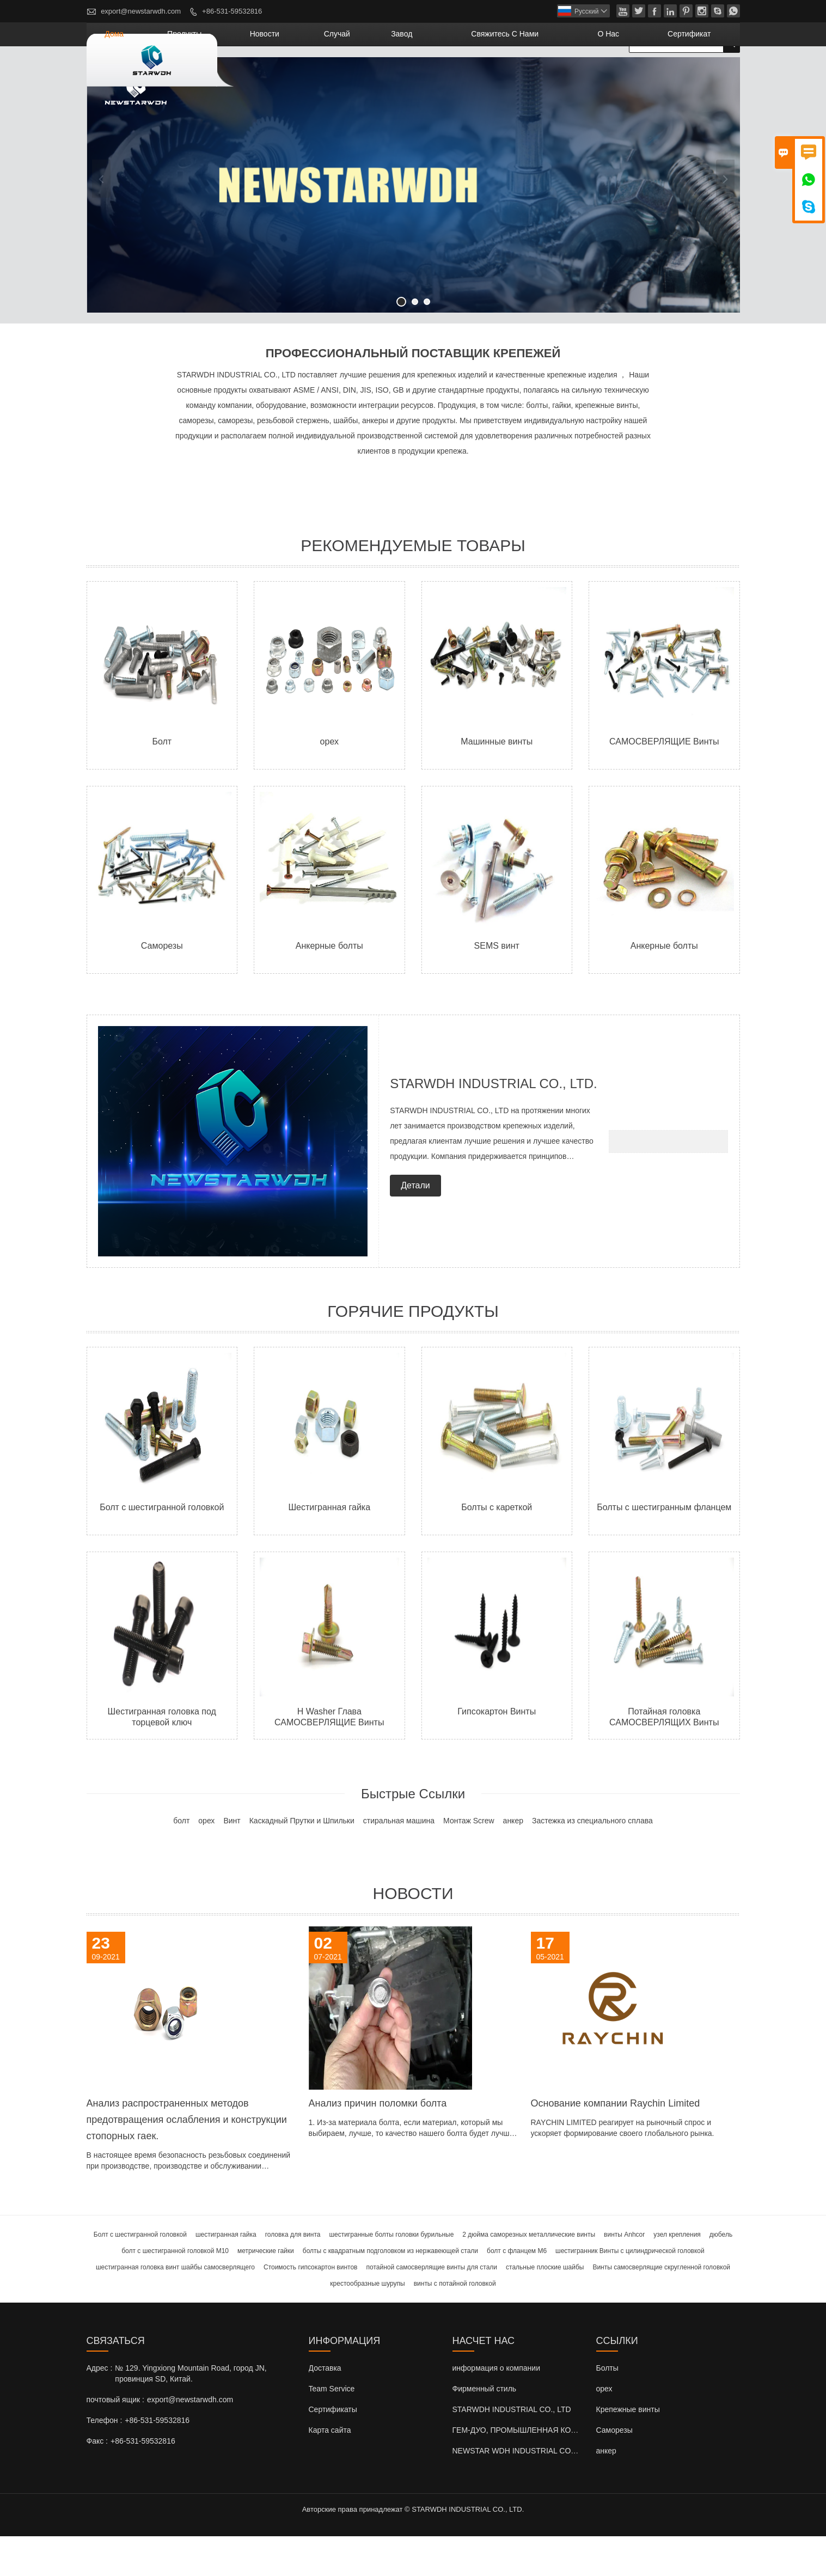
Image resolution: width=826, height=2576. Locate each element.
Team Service (332, 2428)
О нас (640, 73)
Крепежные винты (628, 2449)
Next (725, 218)
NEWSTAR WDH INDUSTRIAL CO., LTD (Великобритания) (554, 2490)
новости (378, 73)
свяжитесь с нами (561, 73)
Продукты (318, 73)
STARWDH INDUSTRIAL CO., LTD (511, 2449)
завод (482, 73)
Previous (101, 218)
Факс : (97, 2480)
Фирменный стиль (484, 2428)
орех (604, 2428)
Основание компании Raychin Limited (615, 2143)
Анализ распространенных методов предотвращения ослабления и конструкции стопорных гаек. (187, 2159)
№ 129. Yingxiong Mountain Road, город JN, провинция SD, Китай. (190, 2413)
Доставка (325, 2407)
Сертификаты (333, 2449)
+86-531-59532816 (232, 11)
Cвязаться (116, 2380)
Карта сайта (330, 2469)
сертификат (701, 73)
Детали (415, 1225)
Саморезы (614, 2469)
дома (264, 73)
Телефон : (105, 2460)
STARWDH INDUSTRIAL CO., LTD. (493, 1123)
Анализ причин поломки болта (378, 2143)
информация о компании (496, 2407)
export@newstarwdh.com (141, 11)
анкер (606, 2490)
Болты (607, 2407)
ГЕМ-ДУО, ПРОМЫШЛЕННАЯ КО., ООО (523, 2469)
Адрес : (100, 2407)
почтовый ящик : (115, 2439)
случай (433, 73)
